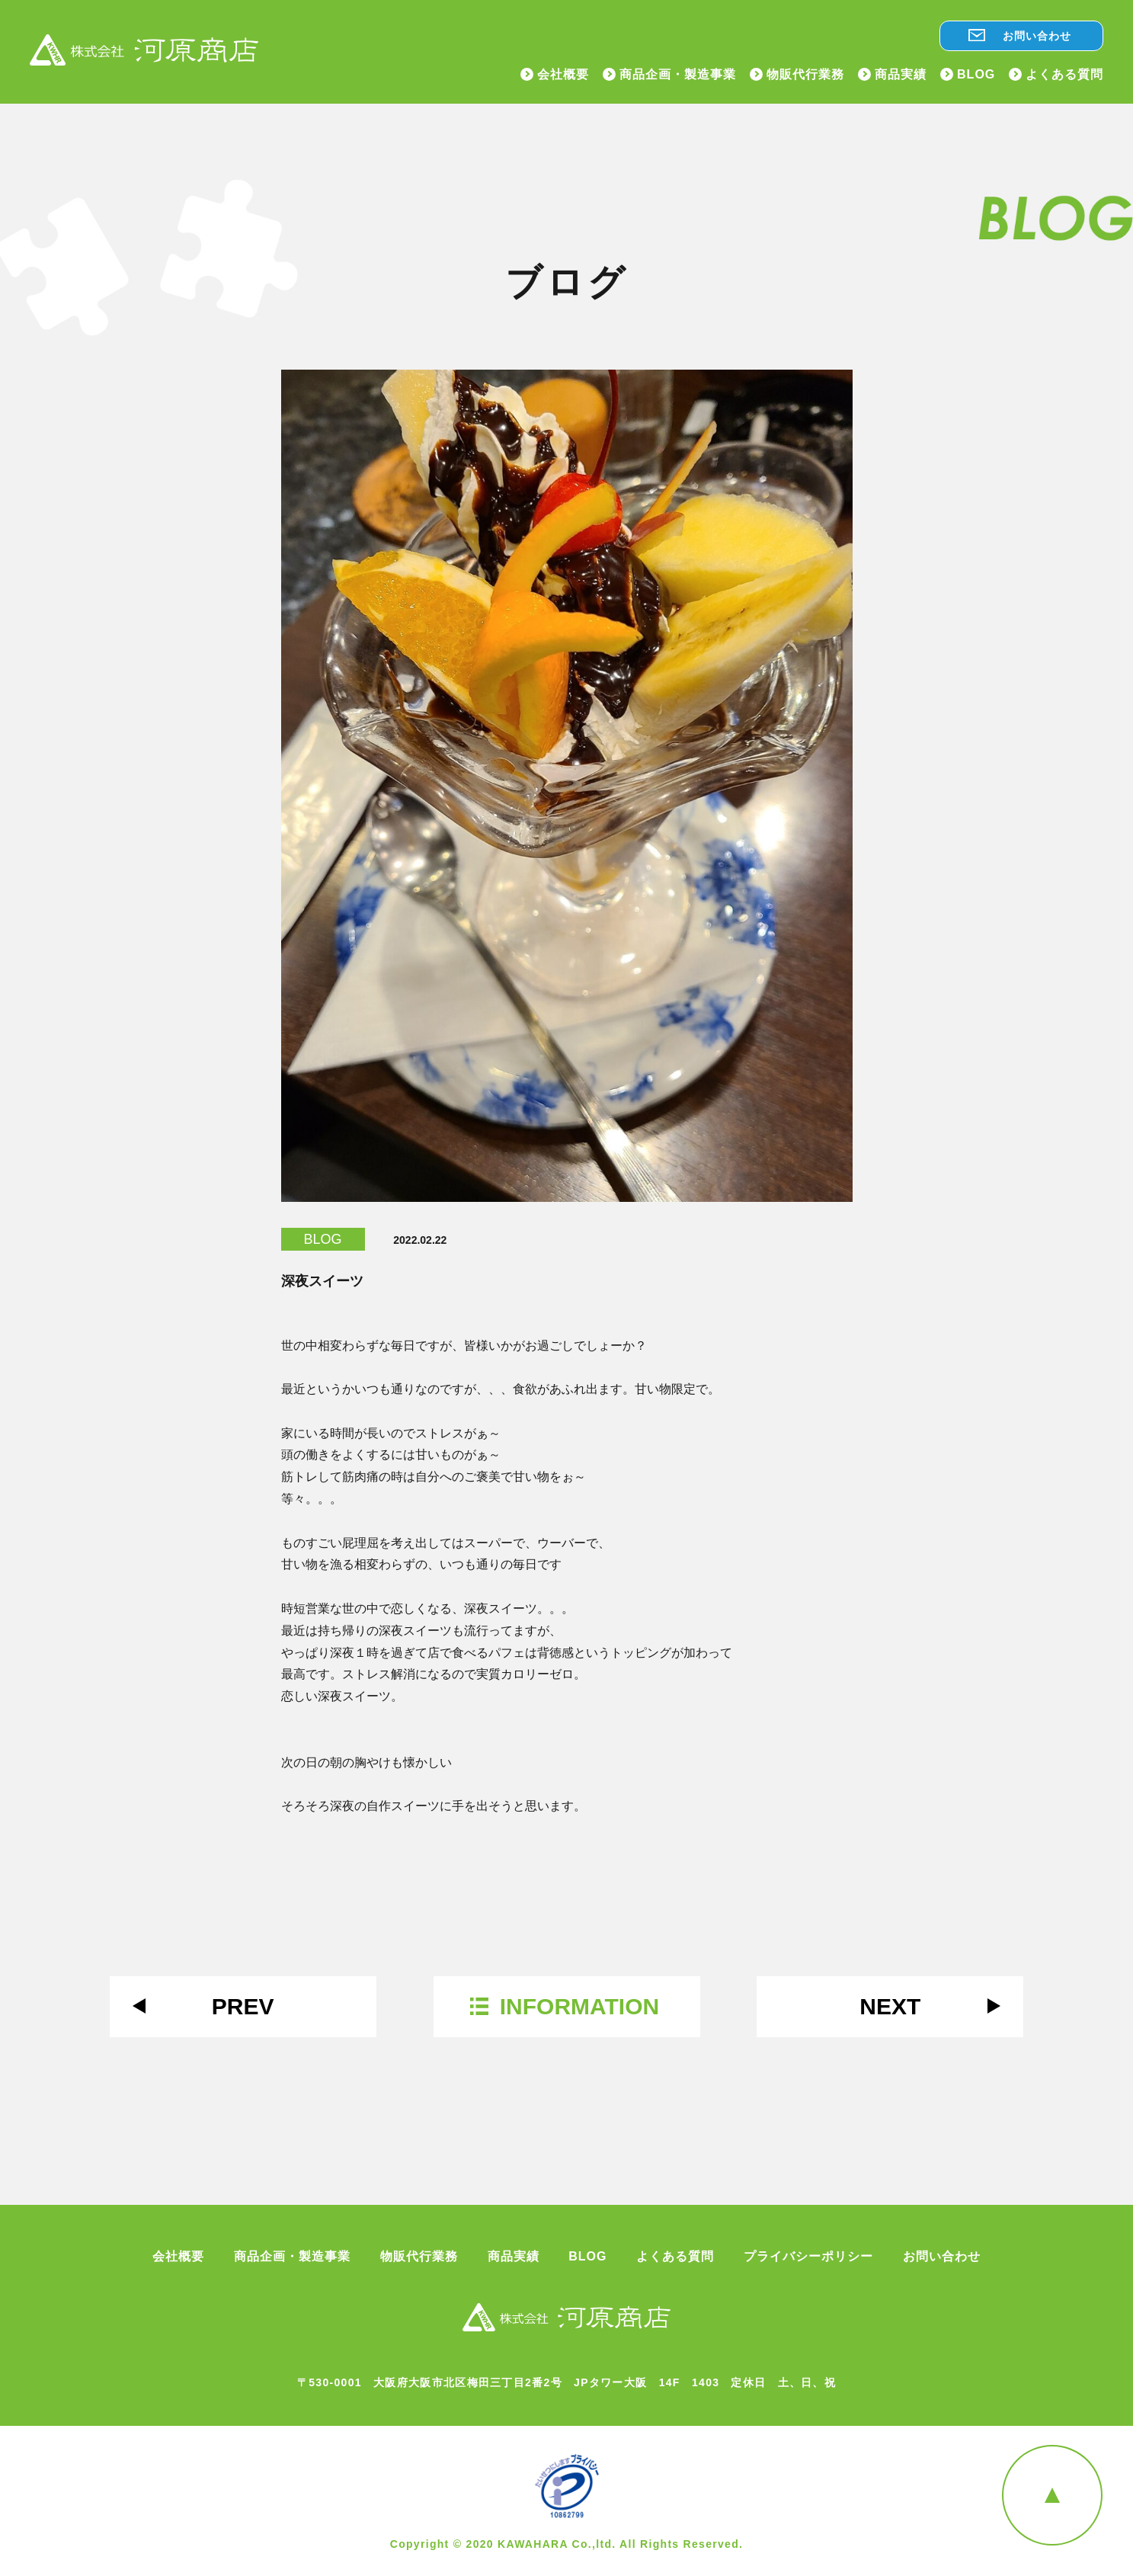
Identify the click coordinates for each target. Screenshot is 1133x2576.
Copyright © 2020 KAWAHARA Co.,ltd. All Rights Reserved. (567, 2544)
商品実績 (901, 75)
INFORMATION (579, 2006)
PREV (243, 2006)
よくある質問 (1064, 75)
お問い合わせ (1037, 36)
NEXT (889, 2006)
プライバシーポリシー (808, 2257)
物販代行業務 (805, 75)
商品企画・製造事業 (677, 75)
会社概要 (563, 75)
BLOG (976, 75)
